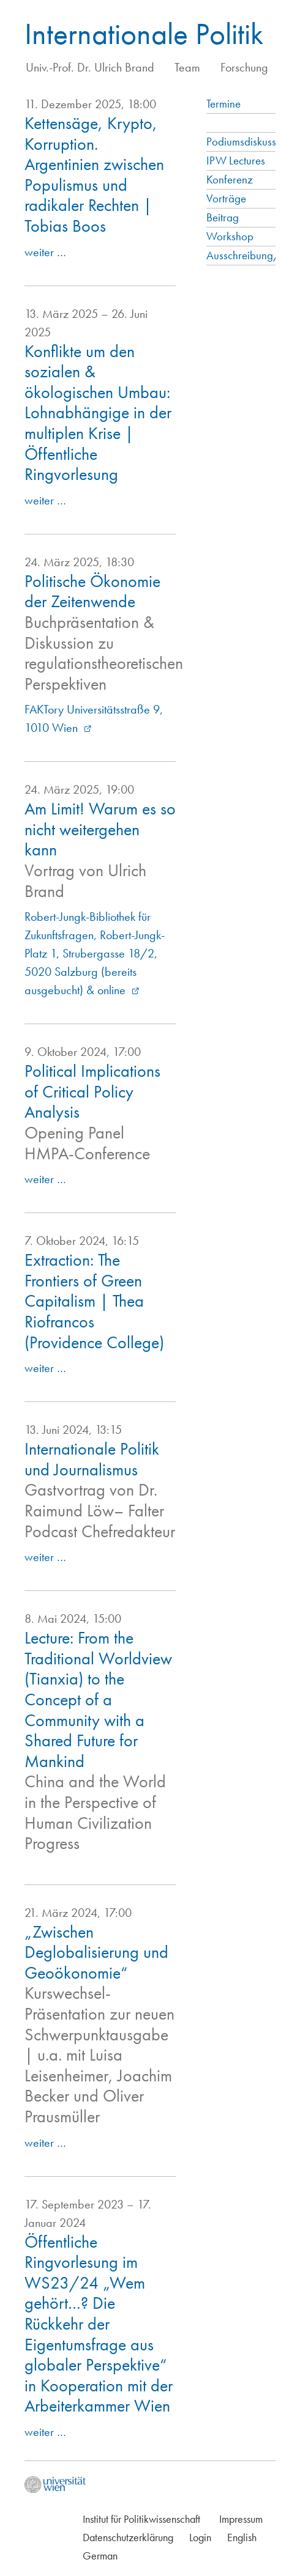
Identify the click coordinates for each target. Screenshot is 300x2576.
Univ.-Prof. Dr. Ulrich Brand (90, 67)
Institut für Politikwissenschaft (141, 2519)
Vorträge (226, 198)
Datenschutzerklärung (128, 2537)
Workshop (229, 236)
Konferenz (229, 179)
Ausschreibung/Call (252, 255)
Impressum (241, 2519)
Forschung (244, 67)
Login (200, 2537)
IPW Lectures (235, 160)
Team (187, 67)
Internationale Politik (143, 33)
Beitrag (222, 217)
